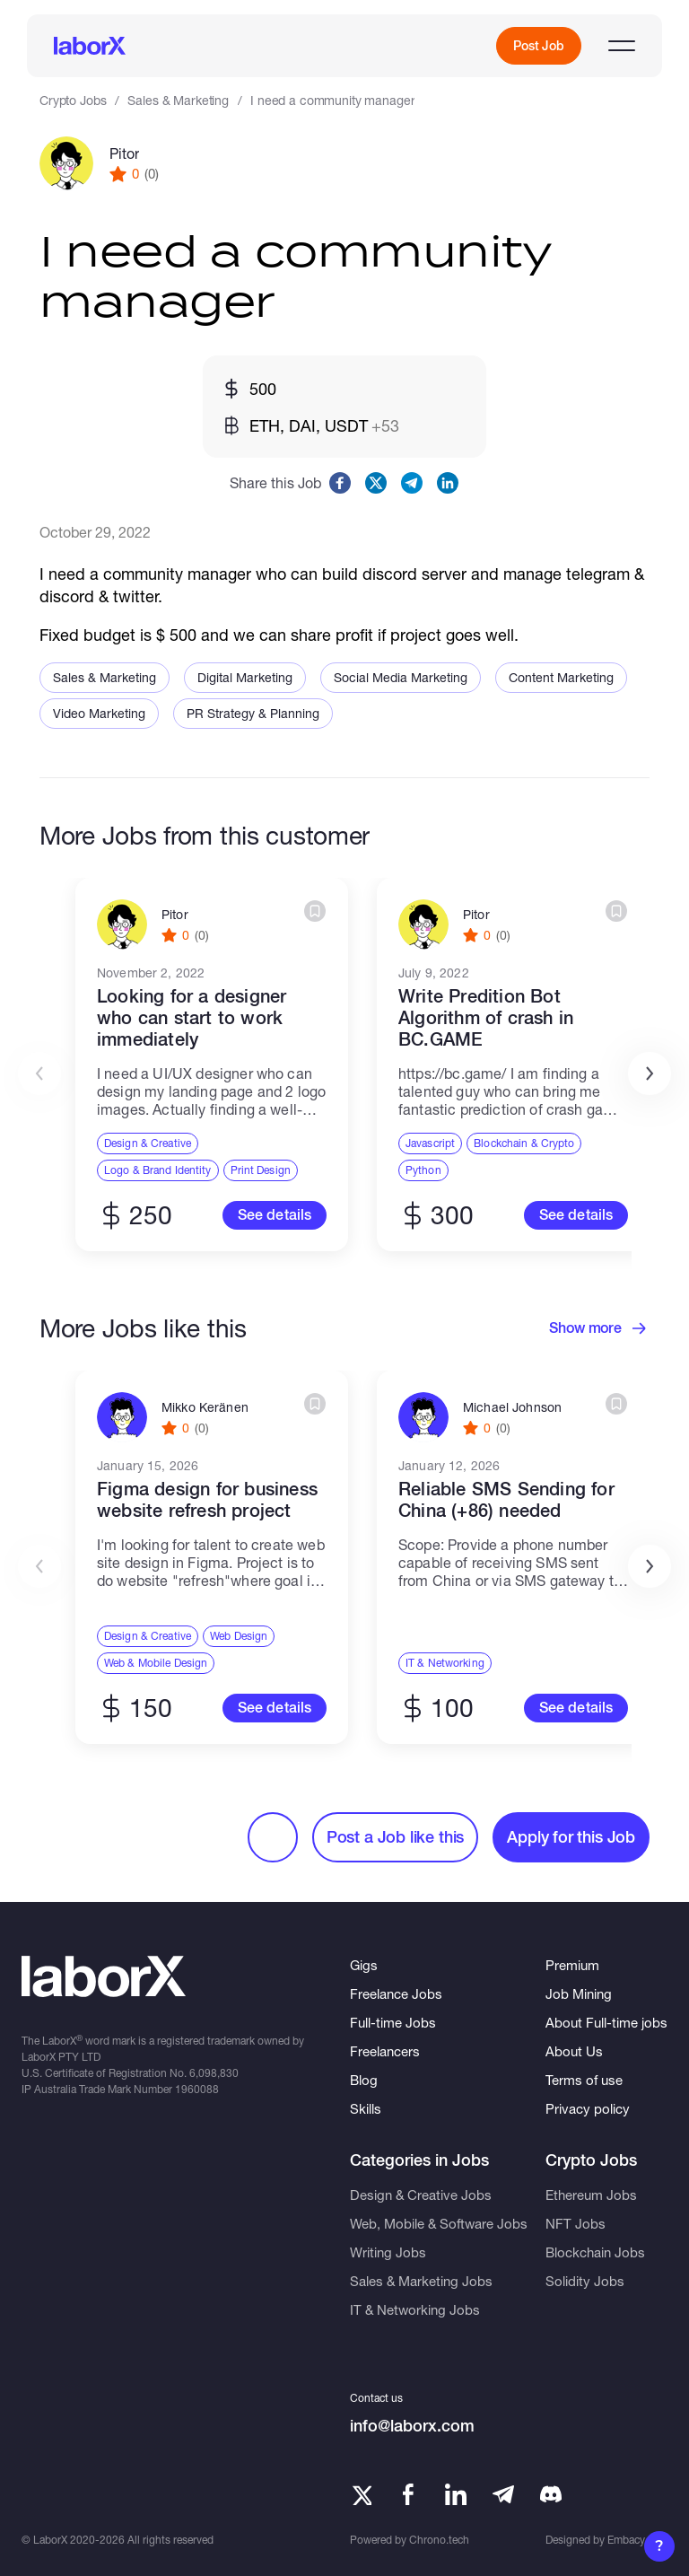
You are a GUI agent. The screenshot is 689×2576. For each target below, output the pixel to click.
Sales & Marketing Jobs (421, 2281)
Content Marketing (561, 677)
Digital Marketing (244, 677)
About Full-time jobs (606, 2022)
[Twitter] (360, 2494)
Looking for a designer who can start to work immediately (191, 1018)
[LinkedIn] (456, 2494)
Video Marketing (99, 713)
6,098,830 (214, 2073)
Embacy (626, 2539)
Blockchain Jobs (595, 2252)
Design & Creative (147, 1143)
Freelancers (385, 2051)
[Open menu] (621, 45)
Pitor (124, 153)
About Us (574, 2051)
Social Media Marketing (400, 677)
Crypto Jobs (72, 100)
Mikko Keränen (205, 1407)
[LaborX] (90, 46)
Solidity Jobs (584, 2281)
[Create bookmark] (315, 911)
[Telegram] (503, 2494)
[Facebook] (408, 2494)
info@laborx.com (412, 2425)
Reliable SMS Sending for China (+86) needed (506, 1499)
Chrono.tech (439, 2539)
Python (423, 1170)
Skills (365, 2108)
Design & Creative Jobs (421, 2194)
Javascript (430, 1143)
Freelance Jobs (396, 1993)
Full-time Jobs (393, 2022)
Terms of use (584, 2080)
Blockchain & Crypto (524, 1143)
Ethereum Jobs (591, 2194)
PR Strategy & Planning (253, 713)
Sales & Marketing (178, 100)
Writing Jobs (388, 2252)
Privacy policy (587, 2108)
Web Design (238, 1636)
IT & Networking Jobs (415, 2309)
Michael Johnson (512, 1407)
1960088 (197, 2089)
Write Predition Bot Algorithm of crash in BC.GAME (485, 1018)
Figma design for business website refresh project (207, 1499)
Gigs (364, 1965)
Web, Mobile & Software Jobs (439, 2223)
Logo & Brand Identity (158, 1170)
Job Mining (578, 1993)
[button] (649, 1073)
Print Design (261, 1170)
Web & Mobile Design (155, 1662)
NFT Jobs (575, 2223)
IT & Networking (445, 1662)
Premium (572, 1965)
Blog (364, 2080)
